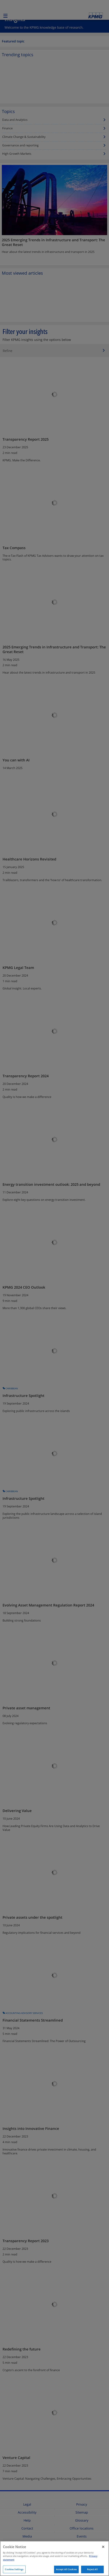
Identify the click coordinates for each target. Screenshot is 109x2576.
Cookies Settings (14, 2569)
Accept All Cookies (66, 2569)
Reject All (92, 2569)
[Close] (103, 2547)
